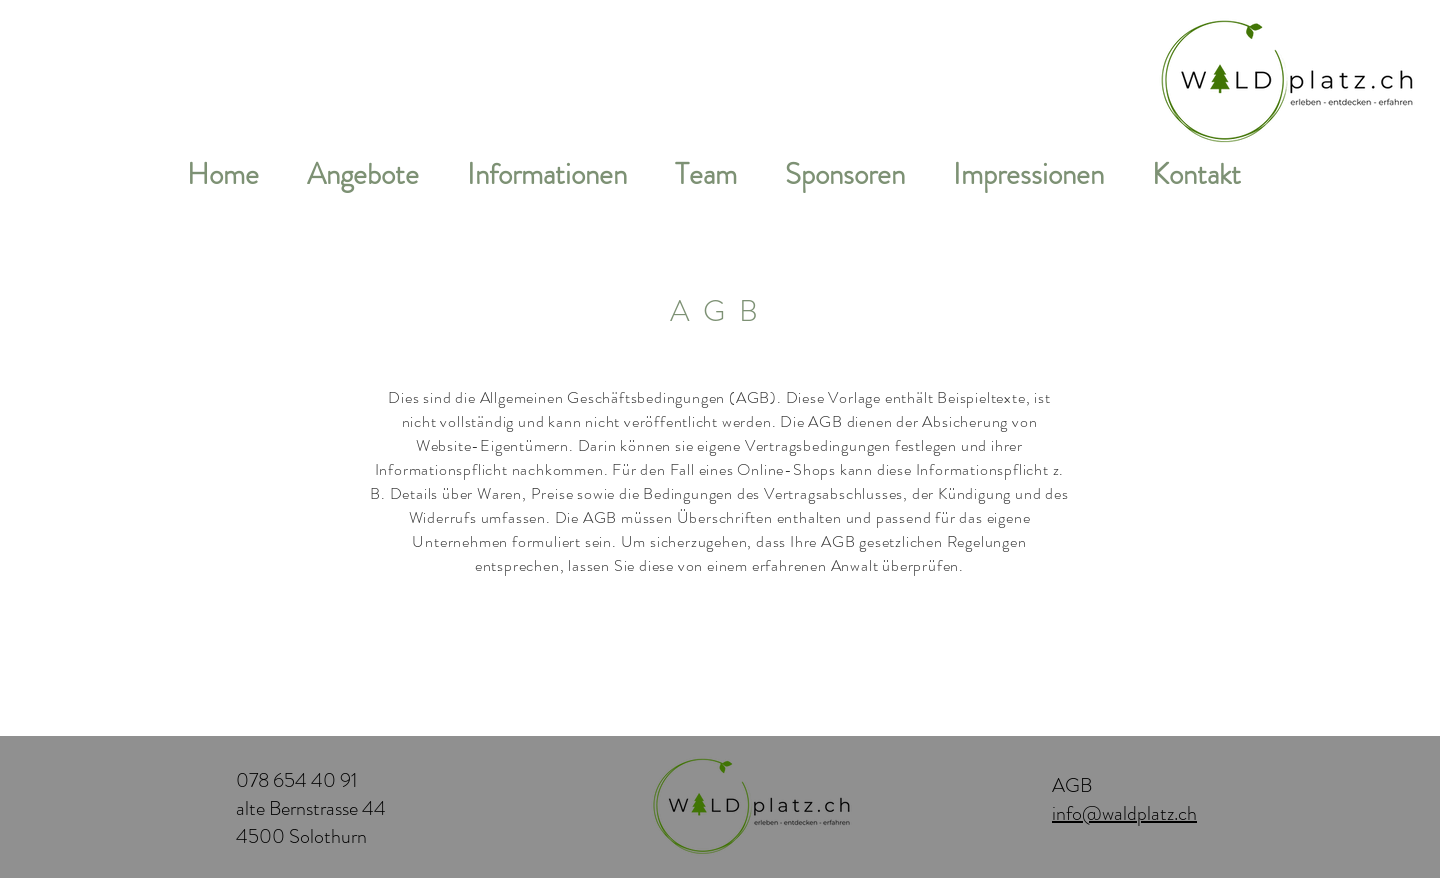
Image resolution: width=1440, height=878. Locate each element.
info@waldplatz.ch (1124, 813)
